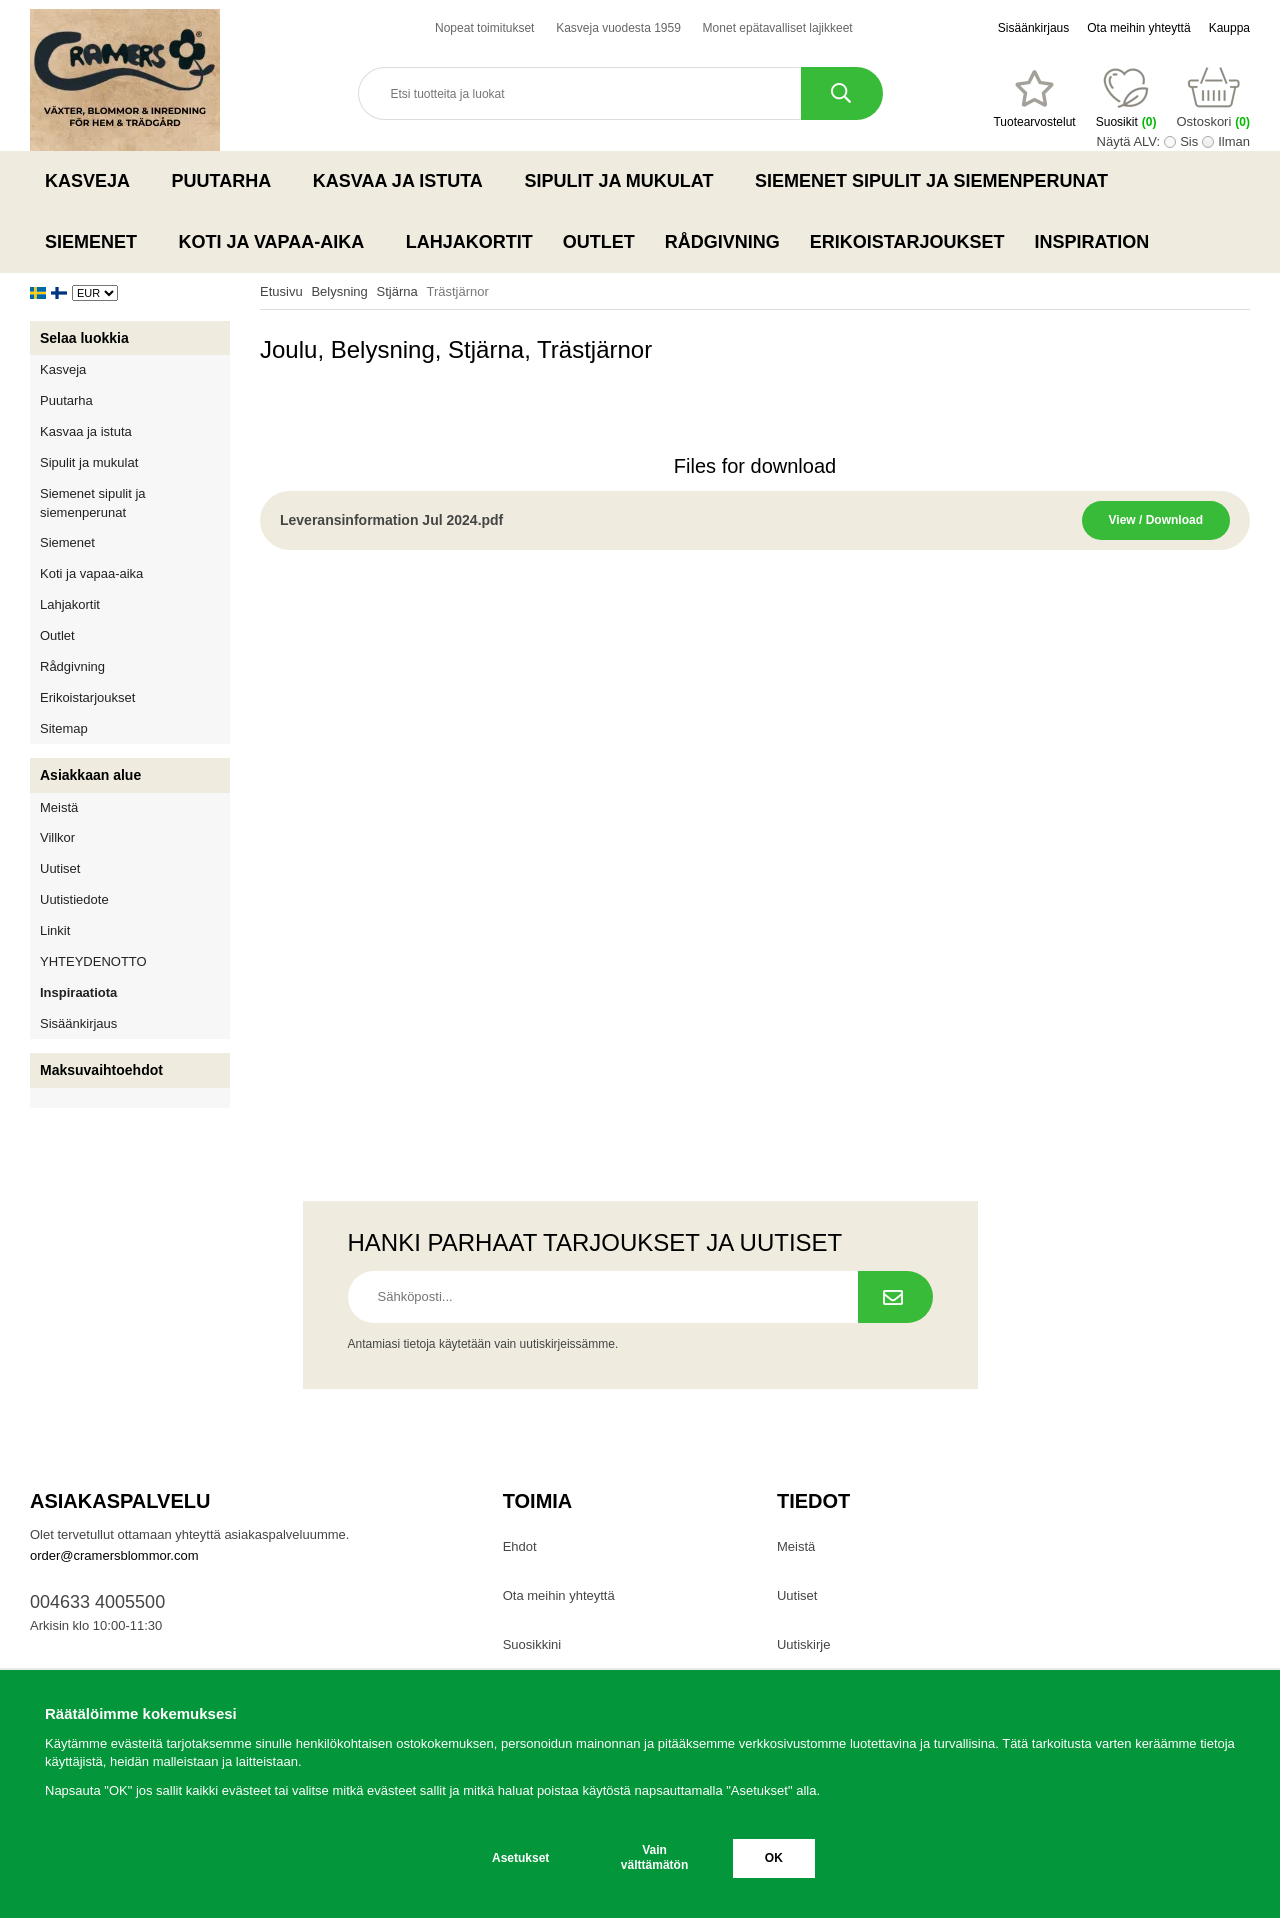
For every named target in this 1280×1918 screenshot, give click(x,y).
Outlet (599, 242)
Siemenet (97, 242)
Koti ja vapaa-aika (277, 242)
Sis (1189, 141)
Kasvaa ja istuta (404, 181)
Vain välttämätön (654, 1857)
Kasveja (93, 181)
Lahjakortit (469, 242)
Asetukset (520, 1858)
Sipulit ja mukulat (624, 181)
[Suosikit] (1034, 99)
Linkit (55, 930)
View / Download (1156, 520)
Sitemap (64, 728)
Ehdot (520, 1546)
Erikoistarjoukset (907, 242)
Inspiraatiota (78, 992)
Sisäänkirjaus (1033, 28)
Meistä (59, 807)
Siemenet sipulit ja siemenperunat (937, 181)
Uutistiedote (74, 899)
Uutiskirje (803, 1644)
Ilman (1234, 141)
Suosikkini (532, 1644)
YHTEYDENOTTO (93, 961)
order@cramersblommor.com (114, 1555)
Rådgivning (722, 242)
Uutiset (60, 868)
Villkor (57, 837)
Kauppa (1229, 28)
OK (774, 1858)
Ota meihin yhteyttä (1138, 28)
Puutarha (227, 181)
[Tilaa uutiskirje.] (895, 1297)
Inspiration (1092, 242)
